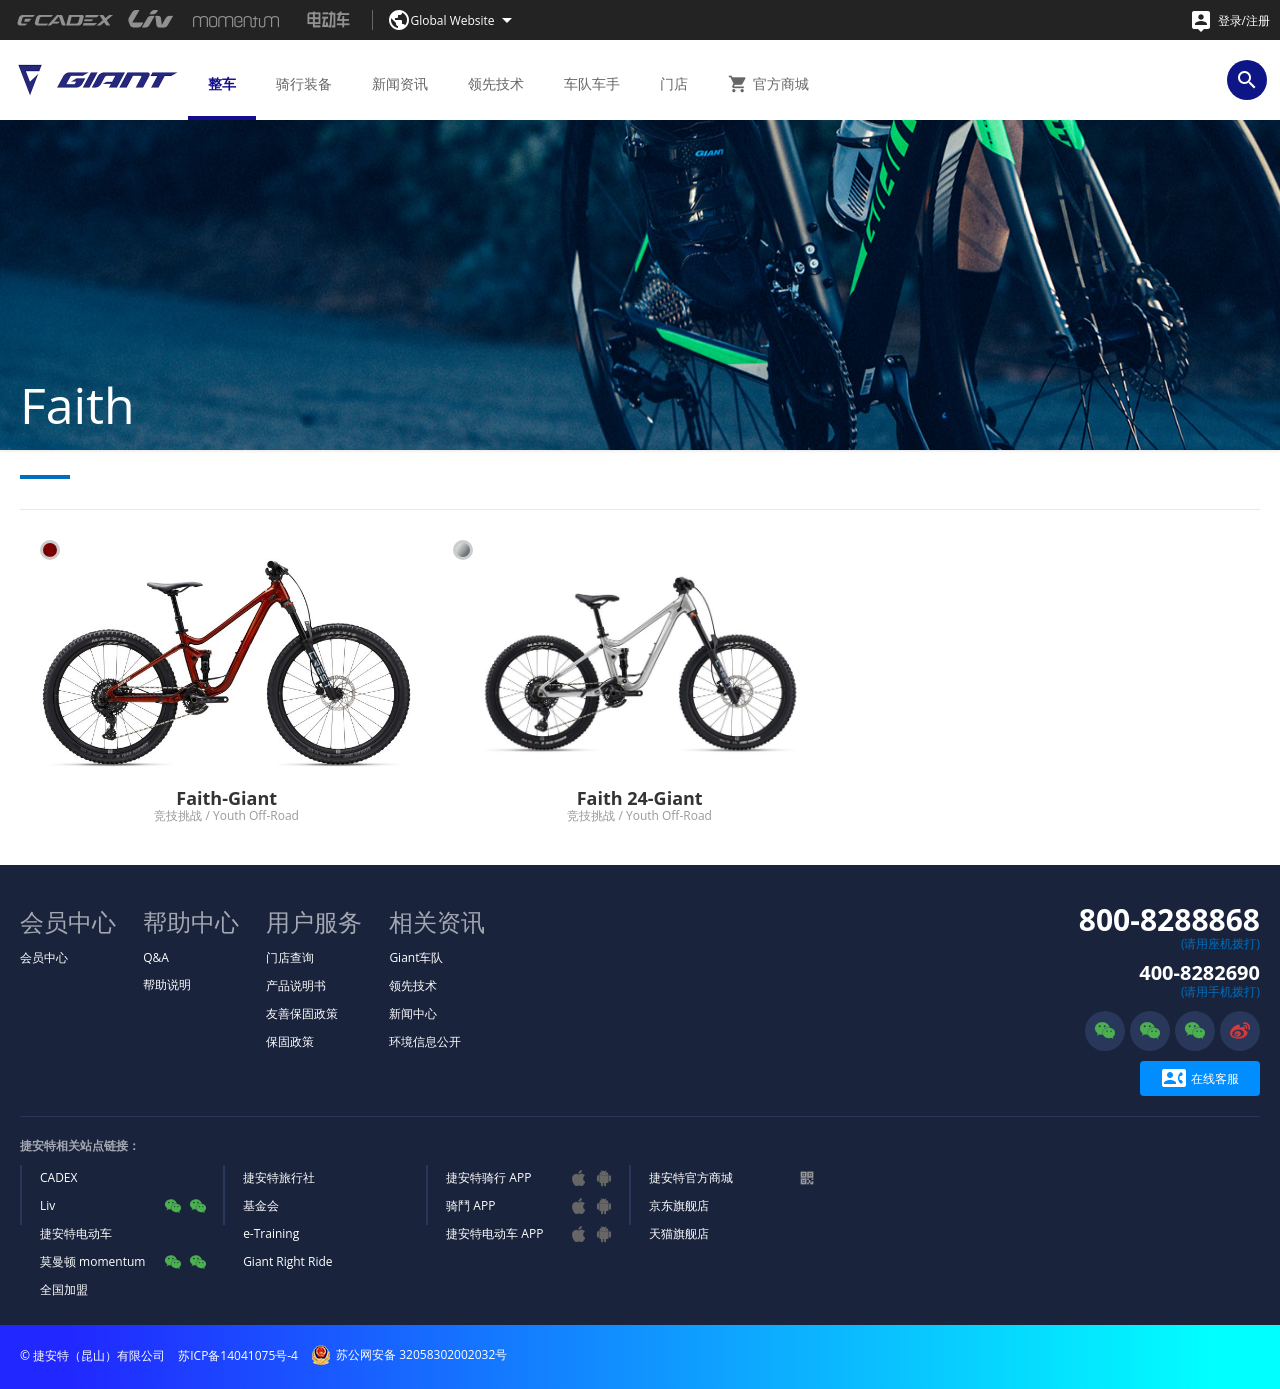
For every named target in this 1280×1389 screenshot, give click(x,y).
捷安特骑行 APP (488, 1177)
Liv (47, 1205)
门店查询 (290, 957)
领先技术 (413, 985)
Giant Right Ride (287, 1261)
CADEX (58, 1177)
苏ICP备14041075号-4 (238, 1355)
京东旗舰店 (679, 1205)
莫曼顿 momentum (92, 1261)
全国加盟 (64, 1289)
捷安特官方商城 (691, 1177)
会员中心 (44, 957)
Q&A (156, 957)
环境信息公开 (425, 1041)
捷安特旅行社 (279, 1177)
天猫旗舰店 (679, 1233)
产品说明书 (296, 985)
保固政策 (290, 1041)
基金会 (261, 1205)
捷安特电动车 (76, 1233)
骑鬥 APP (470, 1205)
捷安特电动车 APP (494, 1233)
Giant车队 (416, 957)
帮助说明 (167, 984)
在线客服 (1200, 1078)
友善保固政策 (302, 1013)
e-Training (271, 1233)
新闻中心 (413, 1013)
